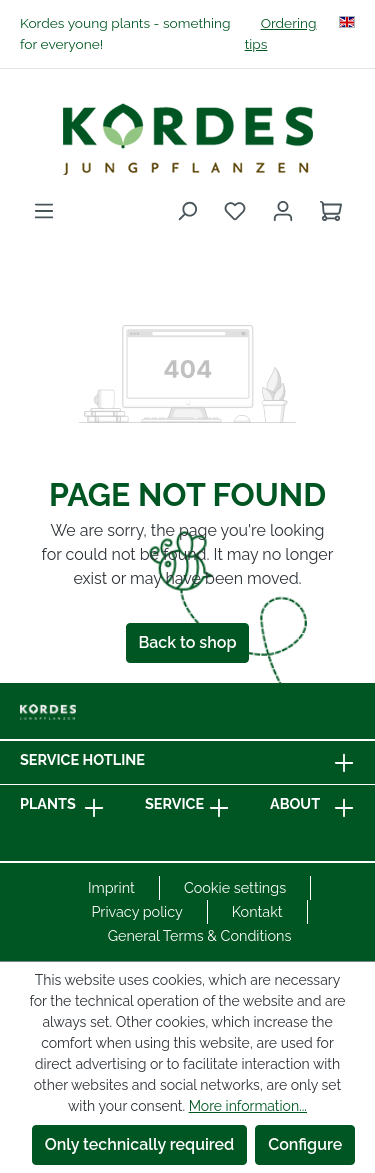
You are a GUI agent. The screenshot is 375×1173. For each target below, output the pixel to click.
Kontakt (257, 911)
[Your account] (283, 211)
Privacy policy (136, 911)
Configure (305, 1144)
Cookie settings (235, 887)
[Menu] (44, 211)
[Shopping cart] (331, 211)
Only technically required (140, 1144)
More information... (248, 1106)
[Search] (187, 211)
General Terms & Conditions (200, 935)
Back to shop (188, 642)
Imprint (111, 887)
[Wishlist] (235, 211)
